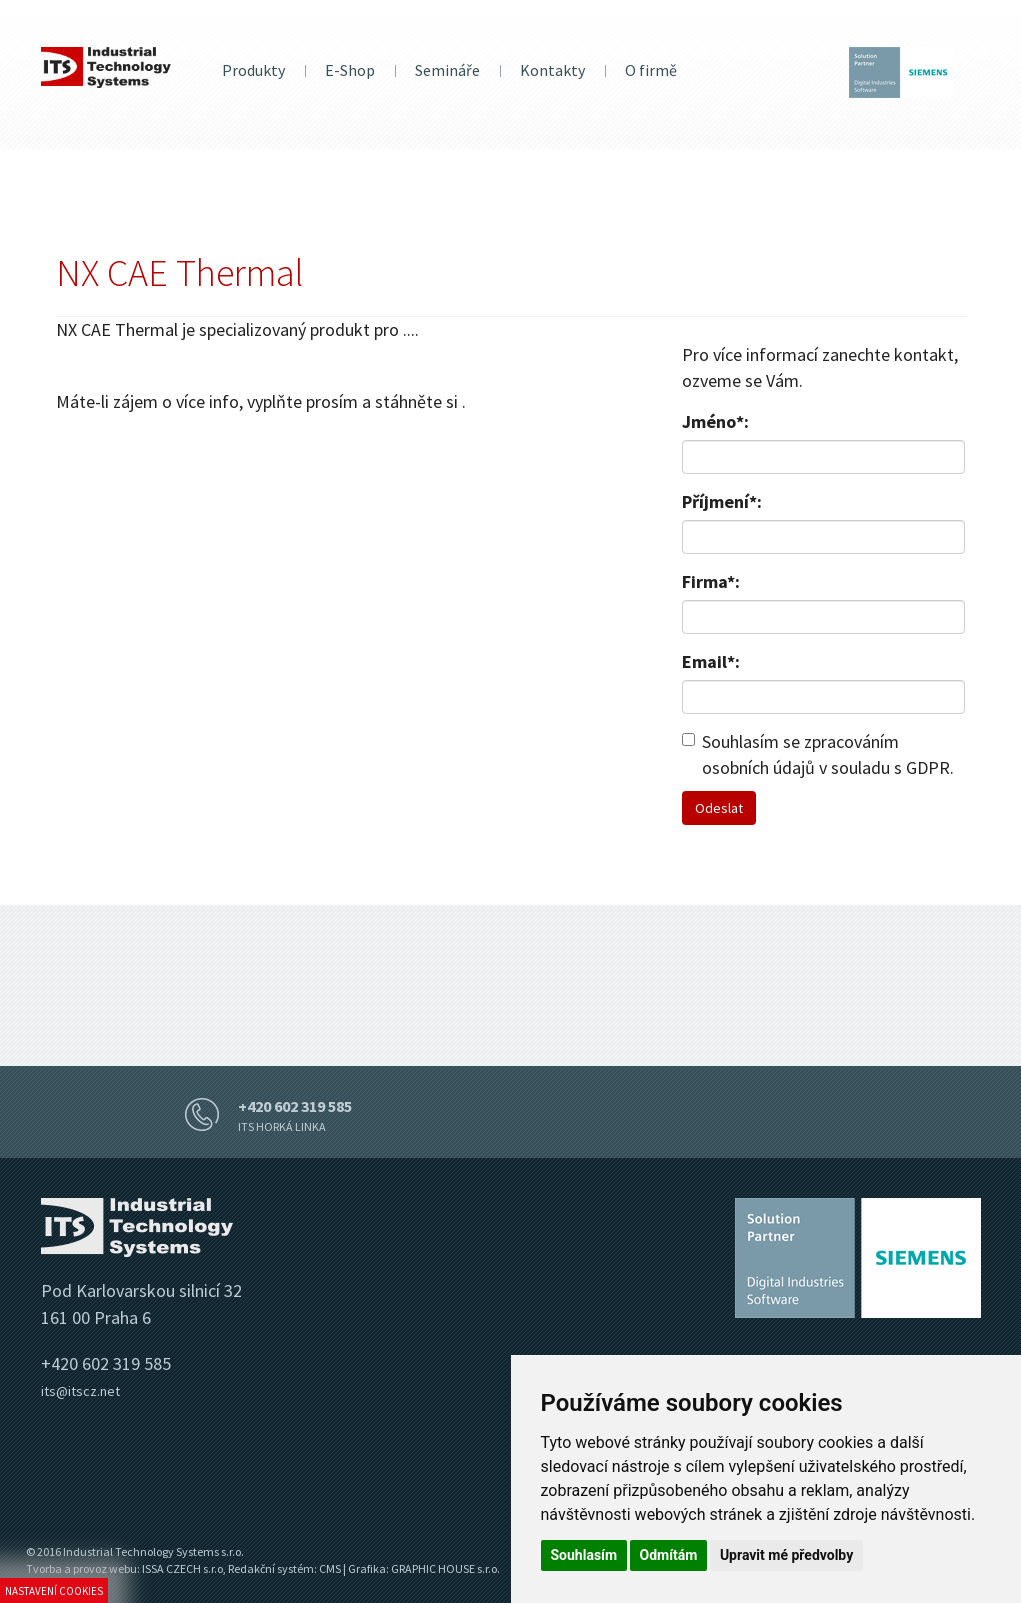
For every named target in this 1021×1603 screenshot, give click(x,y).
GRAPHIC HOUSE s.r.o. (445, 1568)
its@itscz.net (80, 1391)
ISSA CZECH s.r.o (182, 1568)
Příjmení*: (722, 501)
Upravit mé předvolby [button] (786, 1555)
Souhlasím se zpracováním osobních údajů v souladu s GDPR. (818, 754)
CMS (330, 1568)
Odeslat (719, 808)
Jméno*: (715, 421)
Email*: (711, 661)
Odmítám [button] (669, 1555)
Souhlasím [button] (584, 1555)
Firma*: (711, 581)
